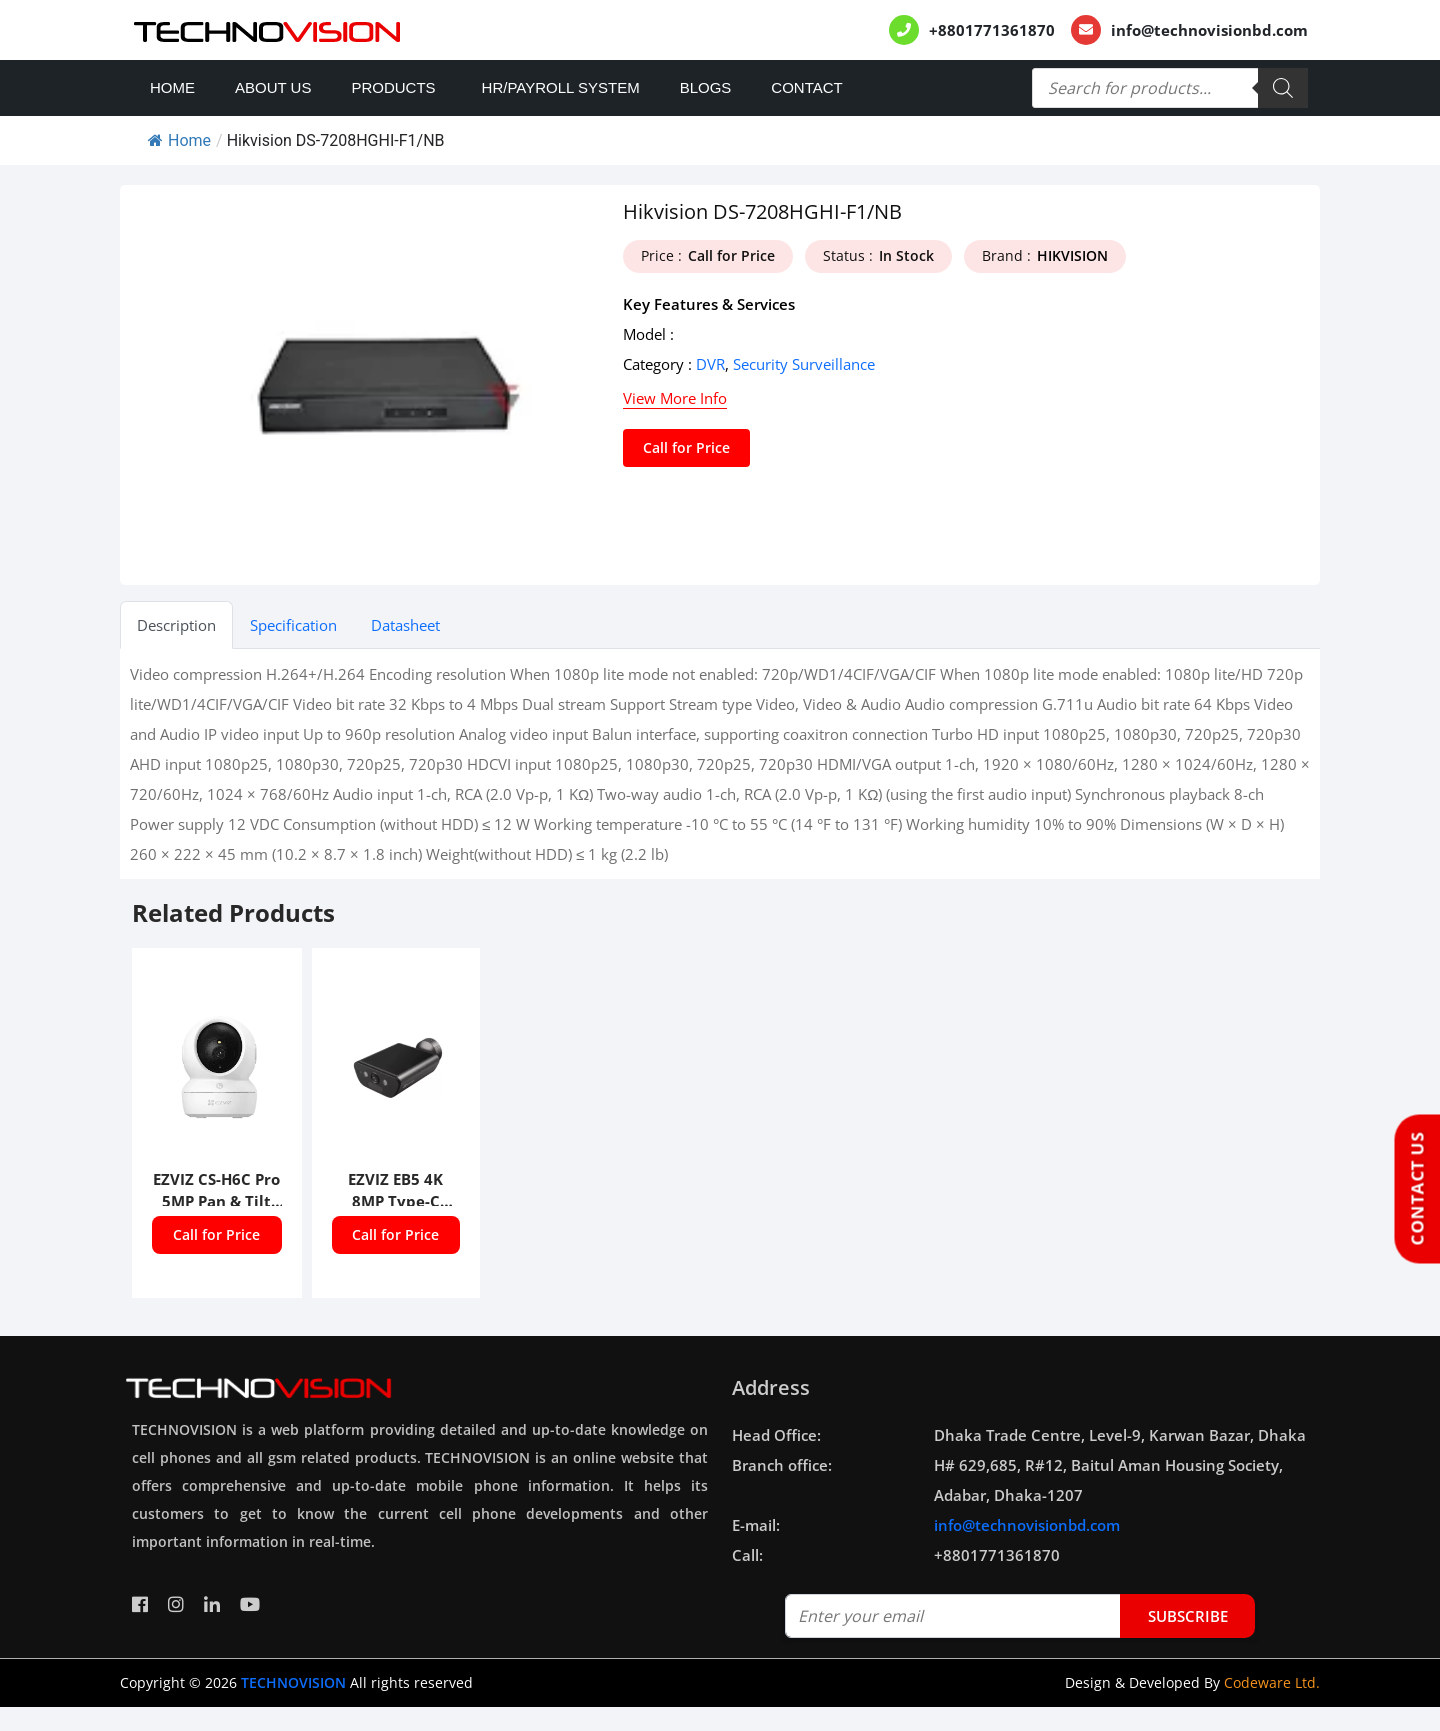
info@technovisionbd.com (1209, 30)
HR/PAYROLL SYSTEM (561, 87)
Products (393, 87)
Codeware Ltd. (1272, 1682)
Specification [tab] (293, 625)
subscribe (1188, 1616)
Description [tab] (176, 625)
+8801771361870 (992, 30)
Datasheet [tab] (405, 625)
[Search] (1283, 88)
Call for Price (686, 447)
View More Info (675, 398)
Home (172, 87)
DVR (710, 364)
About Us (273, 87)
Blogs (706, 87)
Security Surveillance (804, 364)
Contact (806, 87)
